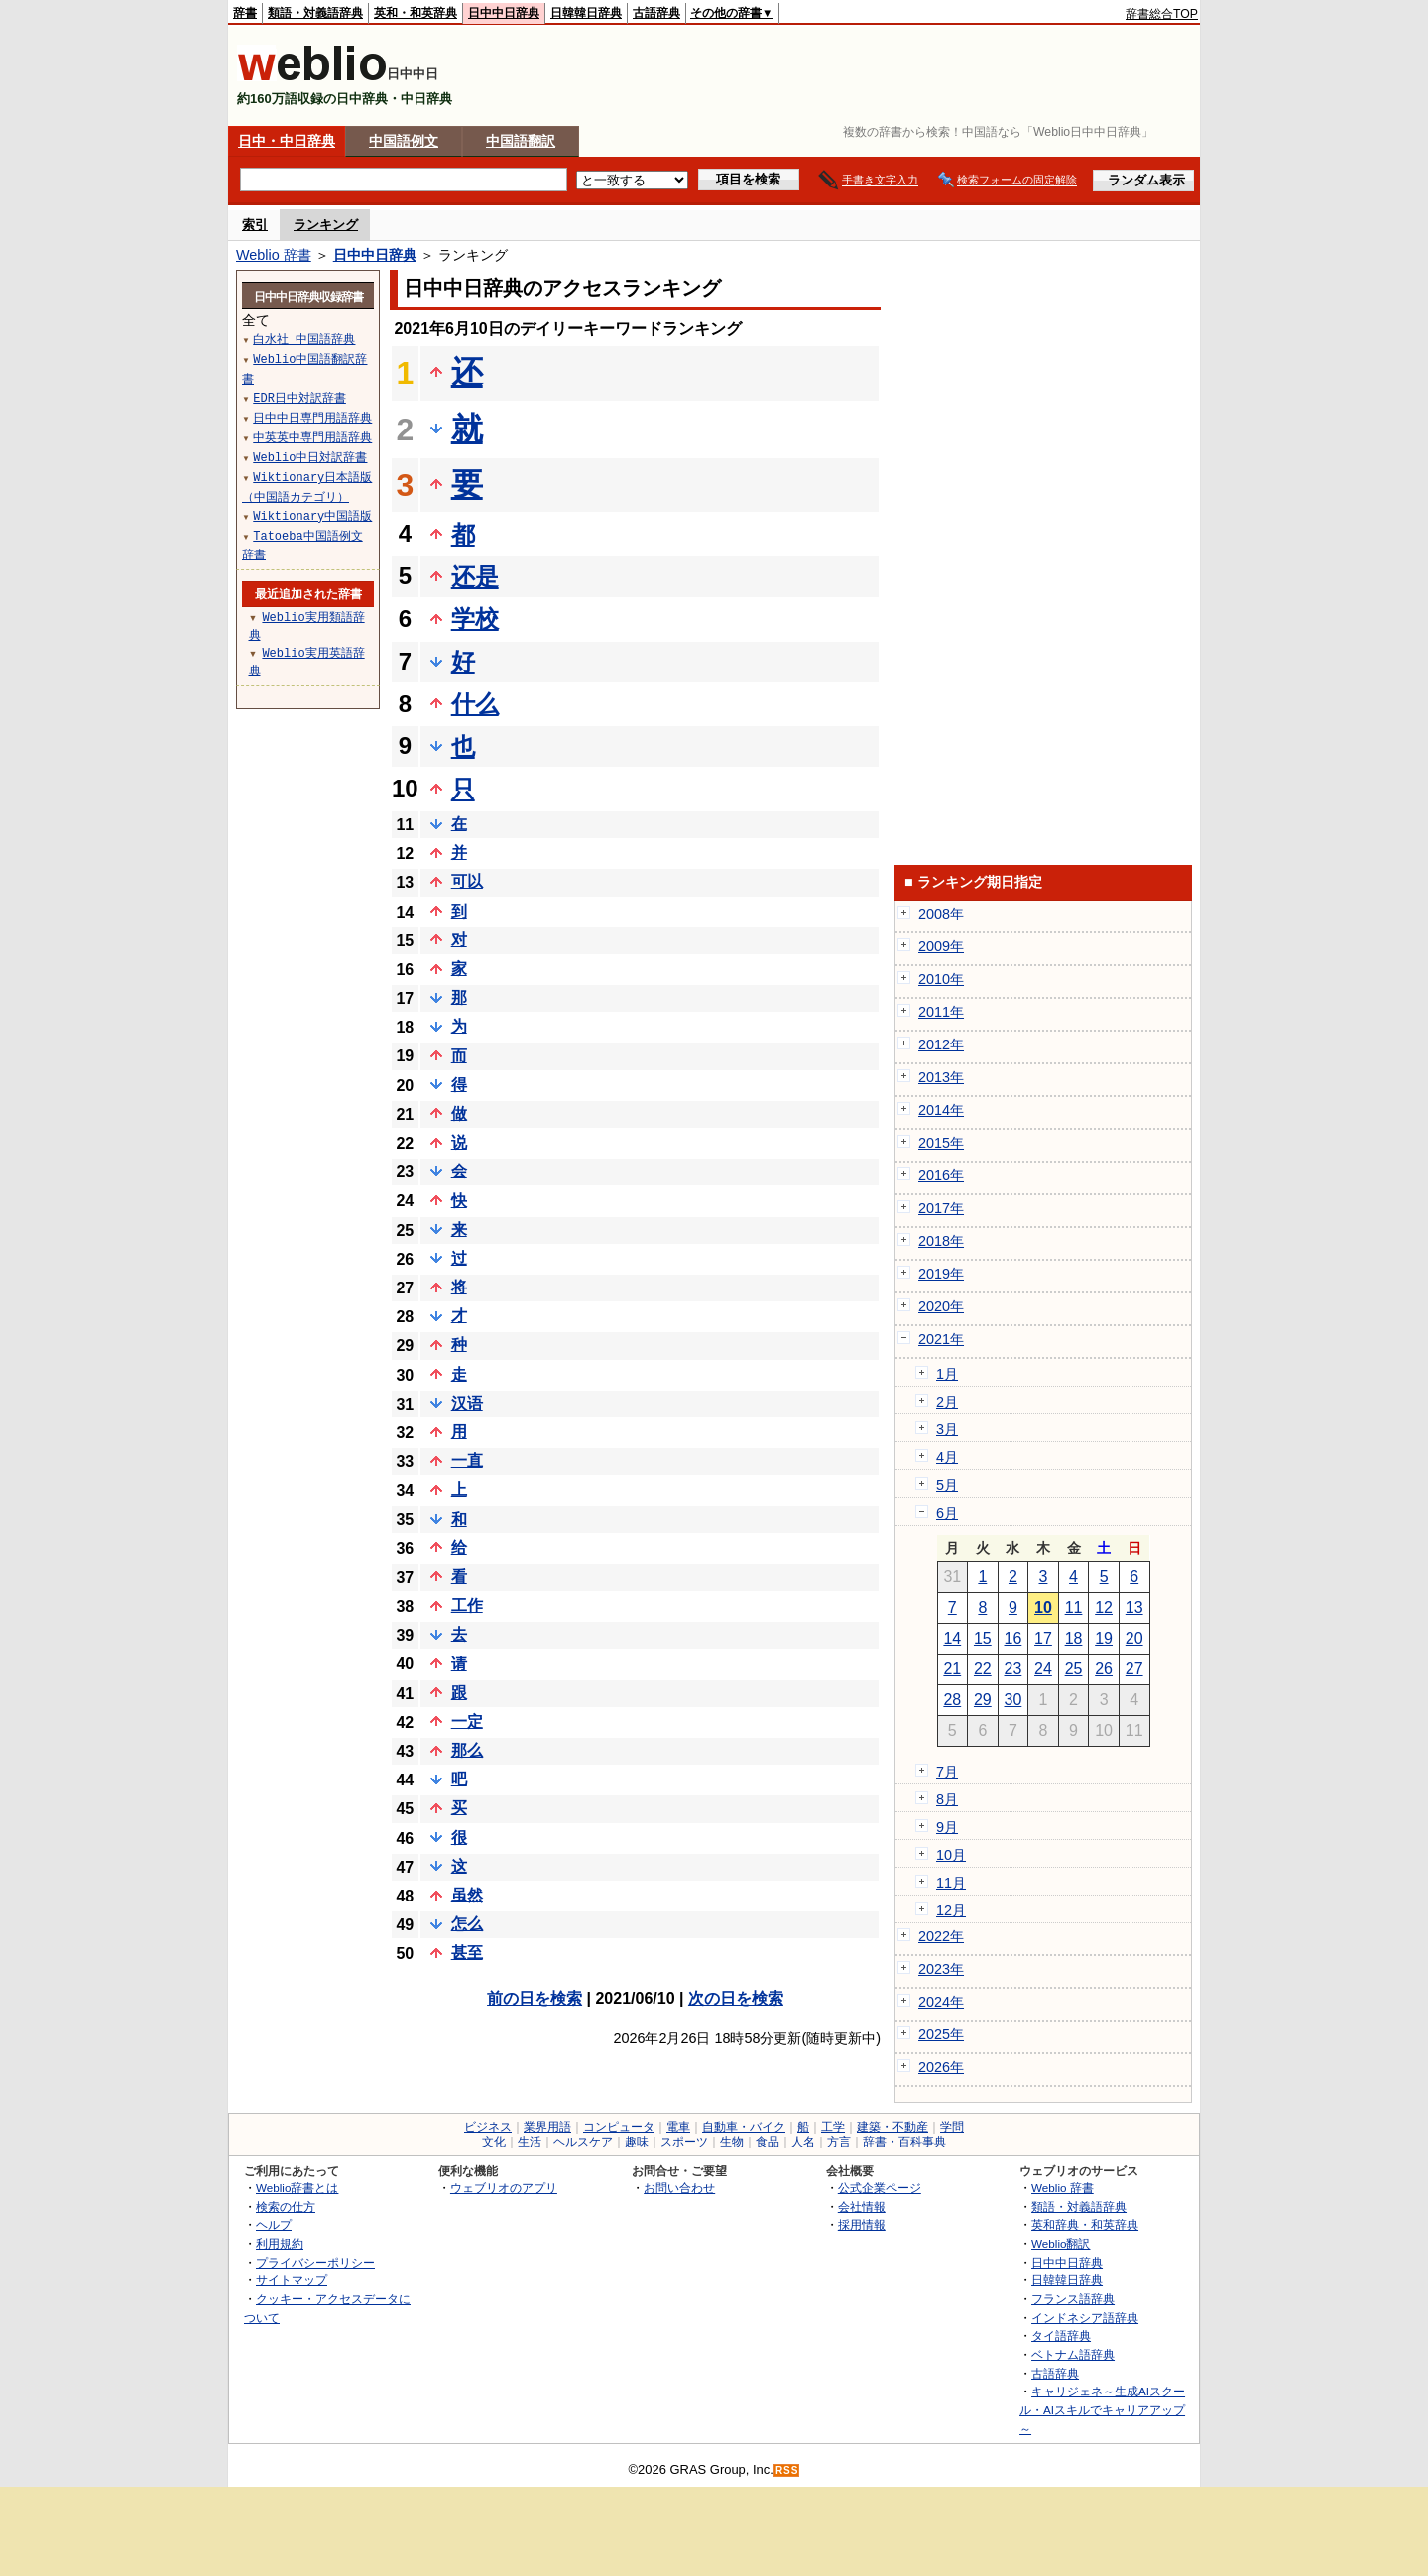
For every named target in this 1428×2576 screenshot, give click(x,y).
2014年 (941, 1110)
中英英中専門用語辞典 (312, 437)
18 (1074, 1638)
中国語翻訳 (520, 141)
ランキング (326, 224)
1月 (947, 1374)
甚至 (467, 1952)
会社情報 (862, 2206)
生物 (732, 2141)
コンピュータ (618, 2127)
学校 (475, 618)
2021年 (941, 1339)
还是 (475, 576)
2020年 (941, 1306)
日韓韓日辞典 (586, 13)
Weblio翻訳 (1060, 2243)
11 (1074, 1607)
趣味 (637, 2141)
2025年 (941, 2034)
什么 (475, 703)
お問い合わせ (679, 2187)
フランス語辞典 (1073, 2298)
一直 (467, 1460)
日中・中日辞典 (286, 141)
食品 (767, 2141)
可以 (467, 881)
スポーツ (684, 2141)
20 (1134, 1638)
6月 (947, 1513)
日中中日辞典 (503, 13)
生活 (529, 2141)
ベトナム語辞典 (1073, 2354)
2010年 (941, 979)
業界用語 (547, 2127)
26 (1104, 1668)
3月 (947, 1429)
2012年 (941, 1044)
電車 (678, 2127)
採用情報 (862, 2224)
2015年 (941, 1143)
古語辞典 (656, 13)
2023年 (941, 1969)
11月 (951, 1883)
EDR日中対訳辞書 (299, 397)
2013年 (941, 1077)
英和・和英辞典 (415, 13)
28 (952, 1699)
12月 (951, 1910)
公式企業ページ (879, 2187)
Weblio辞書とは (297, 2187)
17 (1043, 1638)
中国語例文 (403, 141)
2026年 (941, 2067)
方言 (839, 2141)
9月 (947, 1827)
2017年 (941, 1208)
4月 (947, 1457)
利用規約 (279, 2243)
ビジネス (488, 2127)
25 (1074, 1668)
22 (983, 1668)
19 (1104, 1638)
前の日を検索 (534, 1998)
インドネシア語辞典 (1084, 2317)
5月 (947, 1485)
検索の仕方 (285, 2206)
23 (1013, 1668)
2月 (947, 1402)
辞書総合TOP (1162, 14)
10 (1043, 1607)
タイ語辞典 (1061, 2335)
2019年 (941, 1274)
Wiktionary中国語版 (312, 515)
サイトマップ (291, 2279)
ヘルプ (274, 2224)
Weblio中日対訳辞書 (310, 456)
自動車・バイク (743, 2127)
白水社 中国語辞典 (304, 338)
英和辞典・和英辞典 (1084, 2224)
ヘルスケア (583, 2141)
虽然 (467, 1895)
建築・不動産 (892, 2127)
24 (1043, 1668)
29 (983, 1699)
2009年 (941, 946)
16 (1013, 1638)
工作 (467, 1605)
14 (952, 1638)
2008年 (941, 913)
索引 (255, 224)
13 (1134, 1607)
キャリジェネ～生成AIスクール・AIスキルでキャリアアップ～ (1102, 2409)
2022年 (941, 1936)
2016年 (941, 1175)
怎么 (467, 1923)
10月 (951, 1855)
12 (1104, 1607)
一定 (467, 1721)
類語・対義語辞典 (315, 13)
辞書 (245, 13)
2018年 (941, 1241)
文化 (494, 2141)
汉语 (467, 1403)
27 (1134, 1668)
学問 (952, 2127)
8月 (947, 1799)
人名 (803, 2141)
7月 (947, 1771)
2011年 (941, 1012)
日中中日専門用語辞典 (312, 417)
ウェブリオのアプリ (503, 2187)
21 (952, 1668)
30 (1013, 1699)
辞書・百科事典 (904, 2141)
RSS (787, 2470)
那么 (467, 1750)
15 (983, 1638)
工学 (833, 2127)
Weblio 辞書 (273, 255)
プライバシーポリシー (315, 2262)
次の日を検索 (735, 1998)
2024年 (941, 2002)
